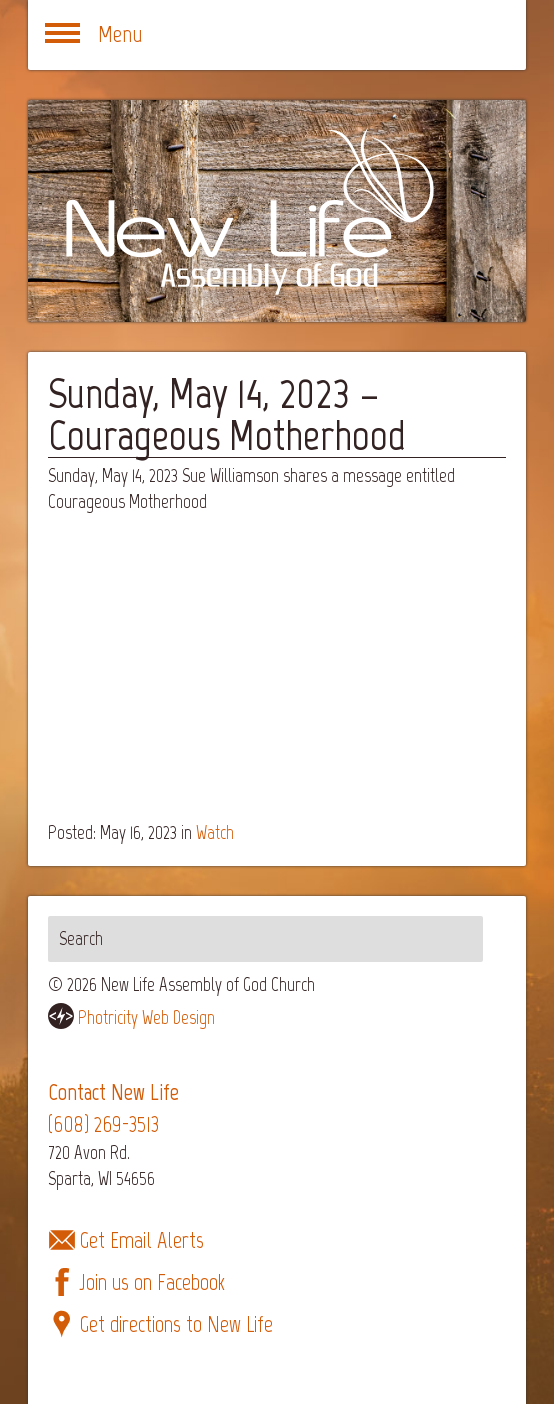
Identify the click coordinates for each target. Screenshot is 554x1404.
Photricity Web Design (146, 1017)
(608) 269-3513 (103, 1124)
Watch (215, 832)
